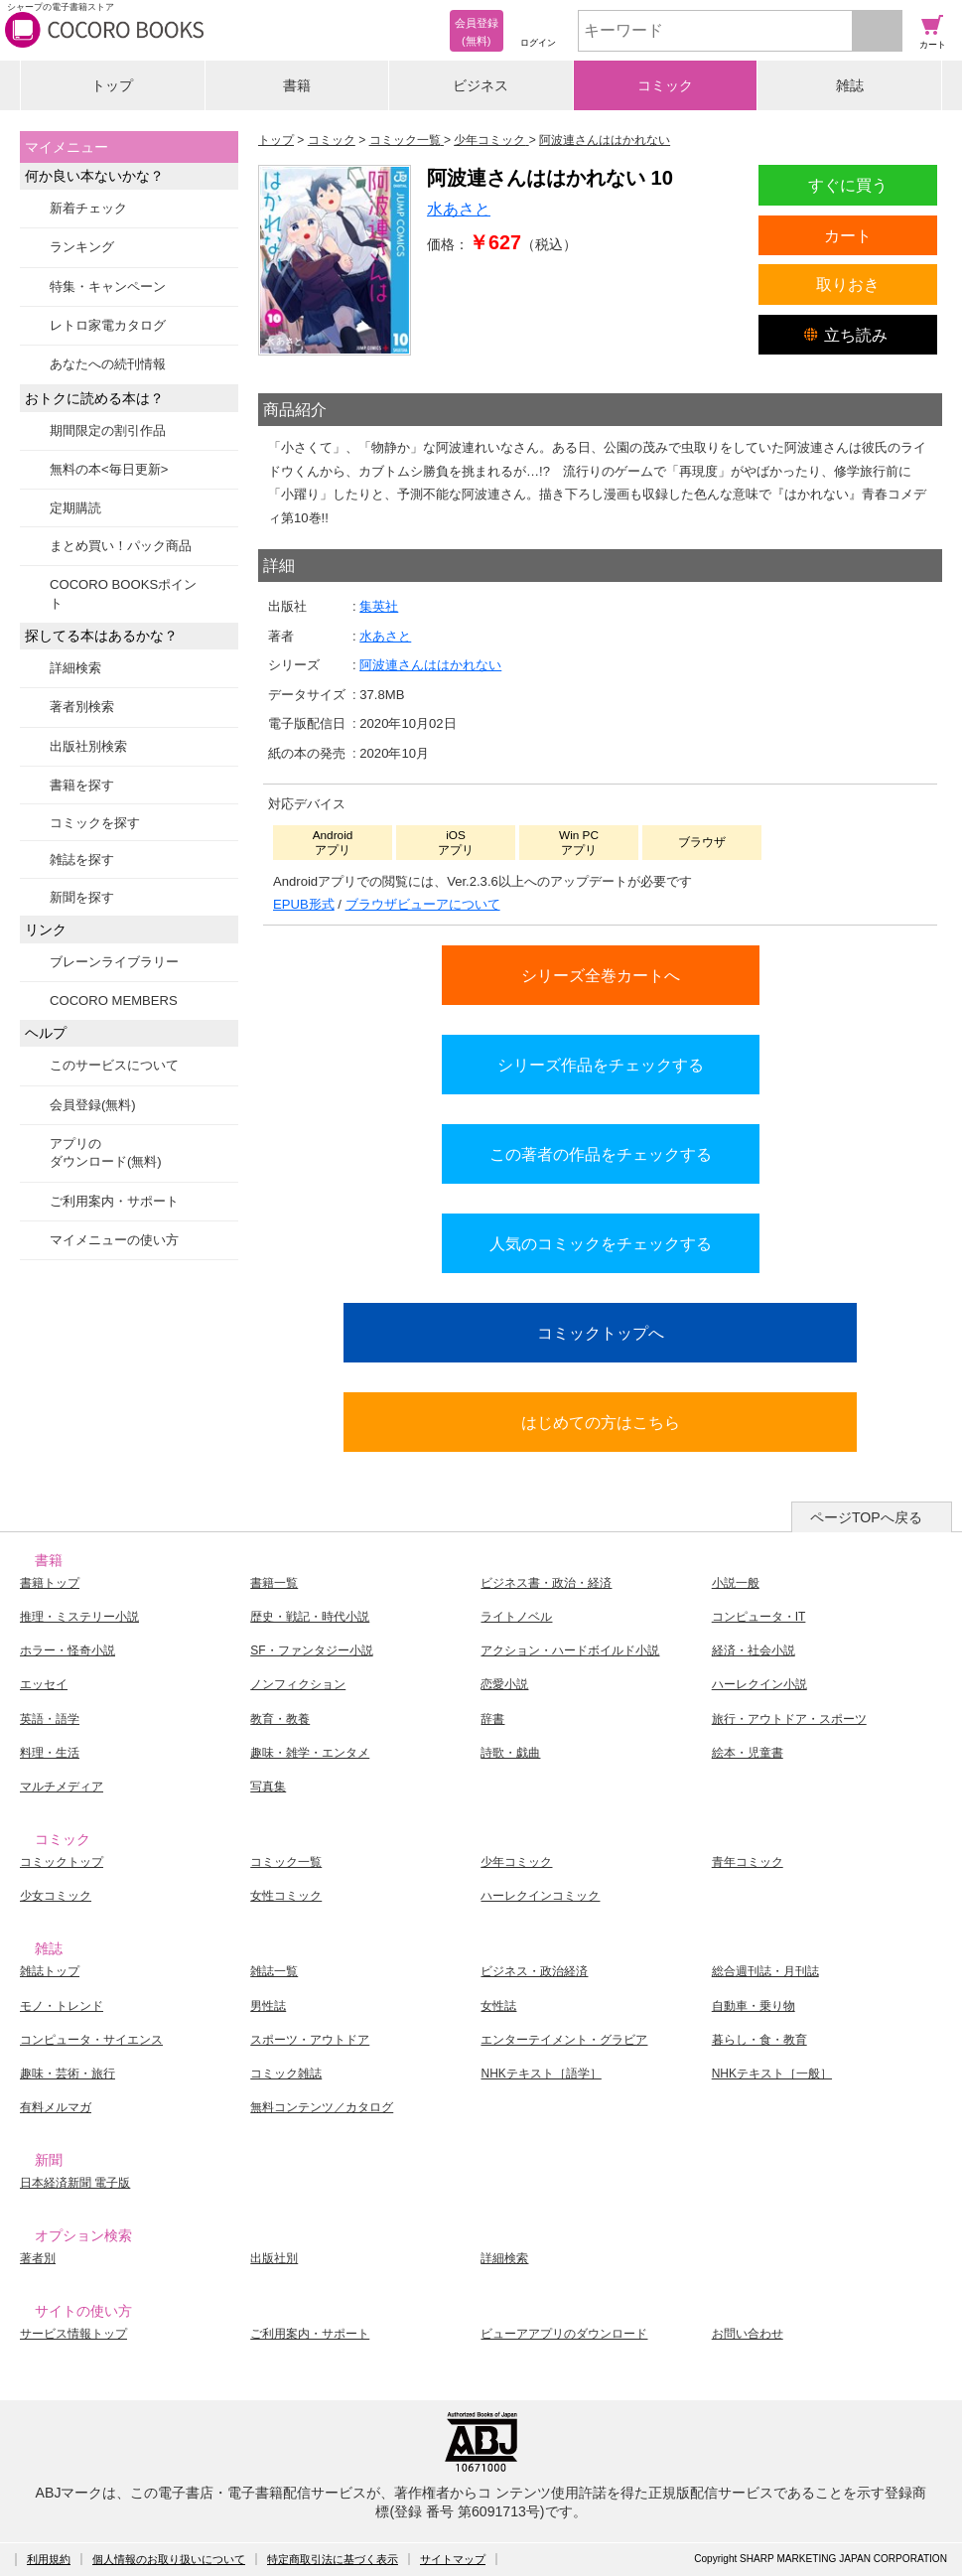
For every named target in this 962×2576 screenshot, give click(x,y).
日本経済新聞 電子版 (75, 2183)
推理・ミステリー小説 (79, 1617)
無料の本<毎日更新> (109, 469)
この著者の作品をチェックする (600, 1154)
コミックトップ (61, 1862)
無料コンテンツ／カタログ (321, 2107)
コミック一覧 (286, 1862)
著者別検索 (82, 706)
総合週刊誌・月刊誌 (765, 1971)
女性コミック (286, 1896)
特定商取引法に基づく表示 (332, 2559)
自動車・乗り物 (753, 2006)
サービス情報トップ (73, 2334)
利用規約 (48, 2559)
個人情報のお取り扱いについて (168, 2559)
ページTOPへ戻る (866, 1517)
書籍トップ (49, 1583)
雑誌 (850, 85)
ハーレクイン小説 (759, 1684)
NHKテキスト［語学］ (541, 2073)
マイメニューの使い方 (114, 1239)
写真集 (268, 1786)
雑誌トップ (49, 1971)
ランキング (82, 246)
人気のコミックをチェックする (600, 1243)
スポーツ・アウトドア (309, 2040)
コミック (665, 85)
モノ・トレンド (61, 2006)
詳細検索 (75, 667)
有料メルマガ (55, 2107)
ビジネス (480, 85)
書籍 (297, 85)
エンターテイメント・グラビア (564, 2040)
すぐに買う (848, 185)
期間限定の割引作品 (108, 430)
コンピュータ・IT (759, 1617)
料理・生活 (49, 1753)
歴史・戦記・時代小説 (309, 1617)
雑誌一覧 (274, 1971)
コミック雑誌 (286, 2073)
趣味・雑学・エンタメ (309, 1753)
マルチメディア (61, 1786)
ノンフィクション (297, 1684)
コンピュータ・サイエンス (91, 2040)
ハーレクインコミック (540, 1896)
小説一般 (735, 1583)
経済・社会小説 (753, 1650)
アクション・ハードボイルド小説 (570, 1650)
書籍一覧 (274, 1583)
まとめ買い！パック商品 (121, 545)
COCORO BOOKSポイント (123, 593)
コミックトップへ (600, 1333)
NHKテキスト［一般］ (772, 2073)
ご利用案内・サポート (114, 1201)
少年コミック (516, 1862)
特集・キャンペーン (108, 286)
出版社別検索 (88, 746)
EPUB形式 (304, 904)
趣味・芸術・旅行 (67, 2073)
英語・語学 (49, 1719)
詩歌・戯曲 (510, 1753)
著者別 (38, 2258)
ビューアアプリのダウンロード (564, 2334)
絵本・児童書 (747, 1753)
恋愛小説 (504, 1684)
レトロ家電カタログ (108, 325)
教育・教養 (280, 1719)
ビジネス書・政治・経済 (546, 1583)
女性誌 (498, 2006)
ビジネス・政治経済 (534, 1971)
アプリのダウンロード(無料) (106, 1152)
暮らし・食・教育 (759, 2040)
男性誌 (268, 2006)
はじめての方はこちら (600, 1422)
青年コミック (747, 1862)
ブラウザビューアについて (422, 904)
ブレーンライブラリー (114, 961)
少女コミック (55, 1896)
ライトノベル (516, 1617)
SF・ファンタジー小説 (311, 1650)
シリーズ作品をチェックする (600, 1064)
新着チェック (88, 208)
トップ (112, 85)
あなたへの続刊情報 (108, 364)
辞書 (492, 1719)
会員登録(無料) (93, 1104)
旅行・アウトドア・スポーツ (789, 1719)
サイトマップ (452, 2559)
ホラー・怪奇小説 (67, 1650)
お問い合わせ (747, 2334)
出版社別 (274, 2258)
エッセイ (44, 1684)
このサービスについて (114, 1065)
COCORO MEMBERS (114, 1000)
